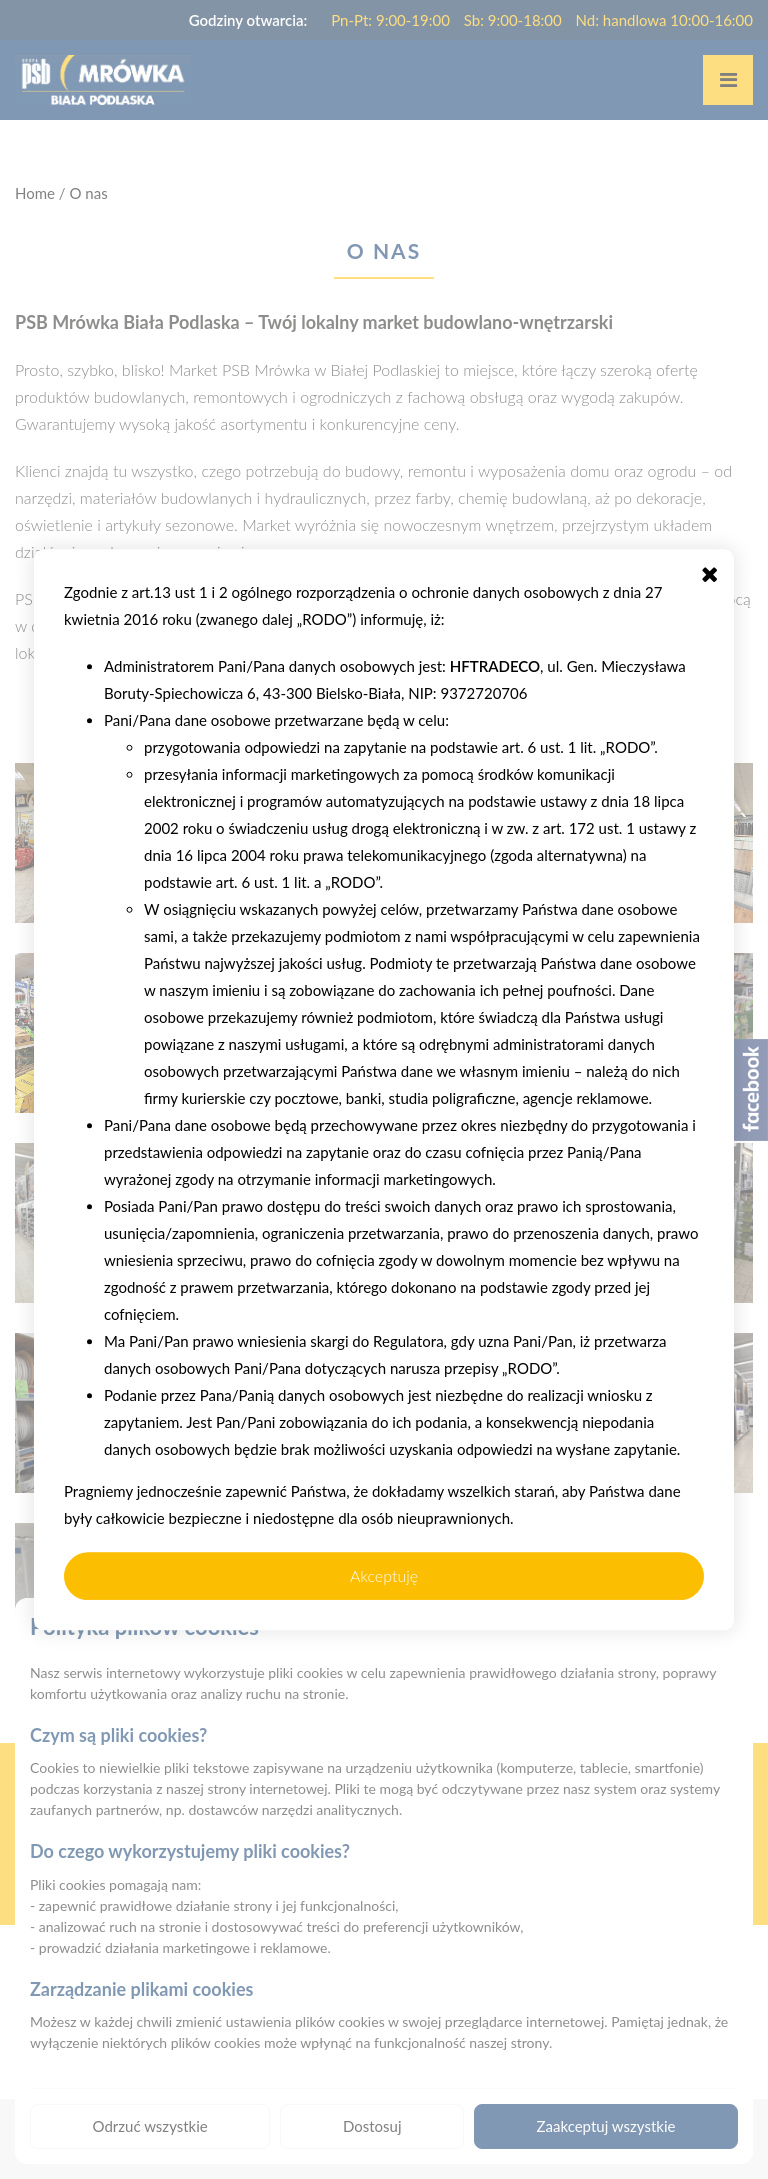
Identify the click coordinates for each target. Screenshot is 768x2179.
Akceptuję (384, 1575)
